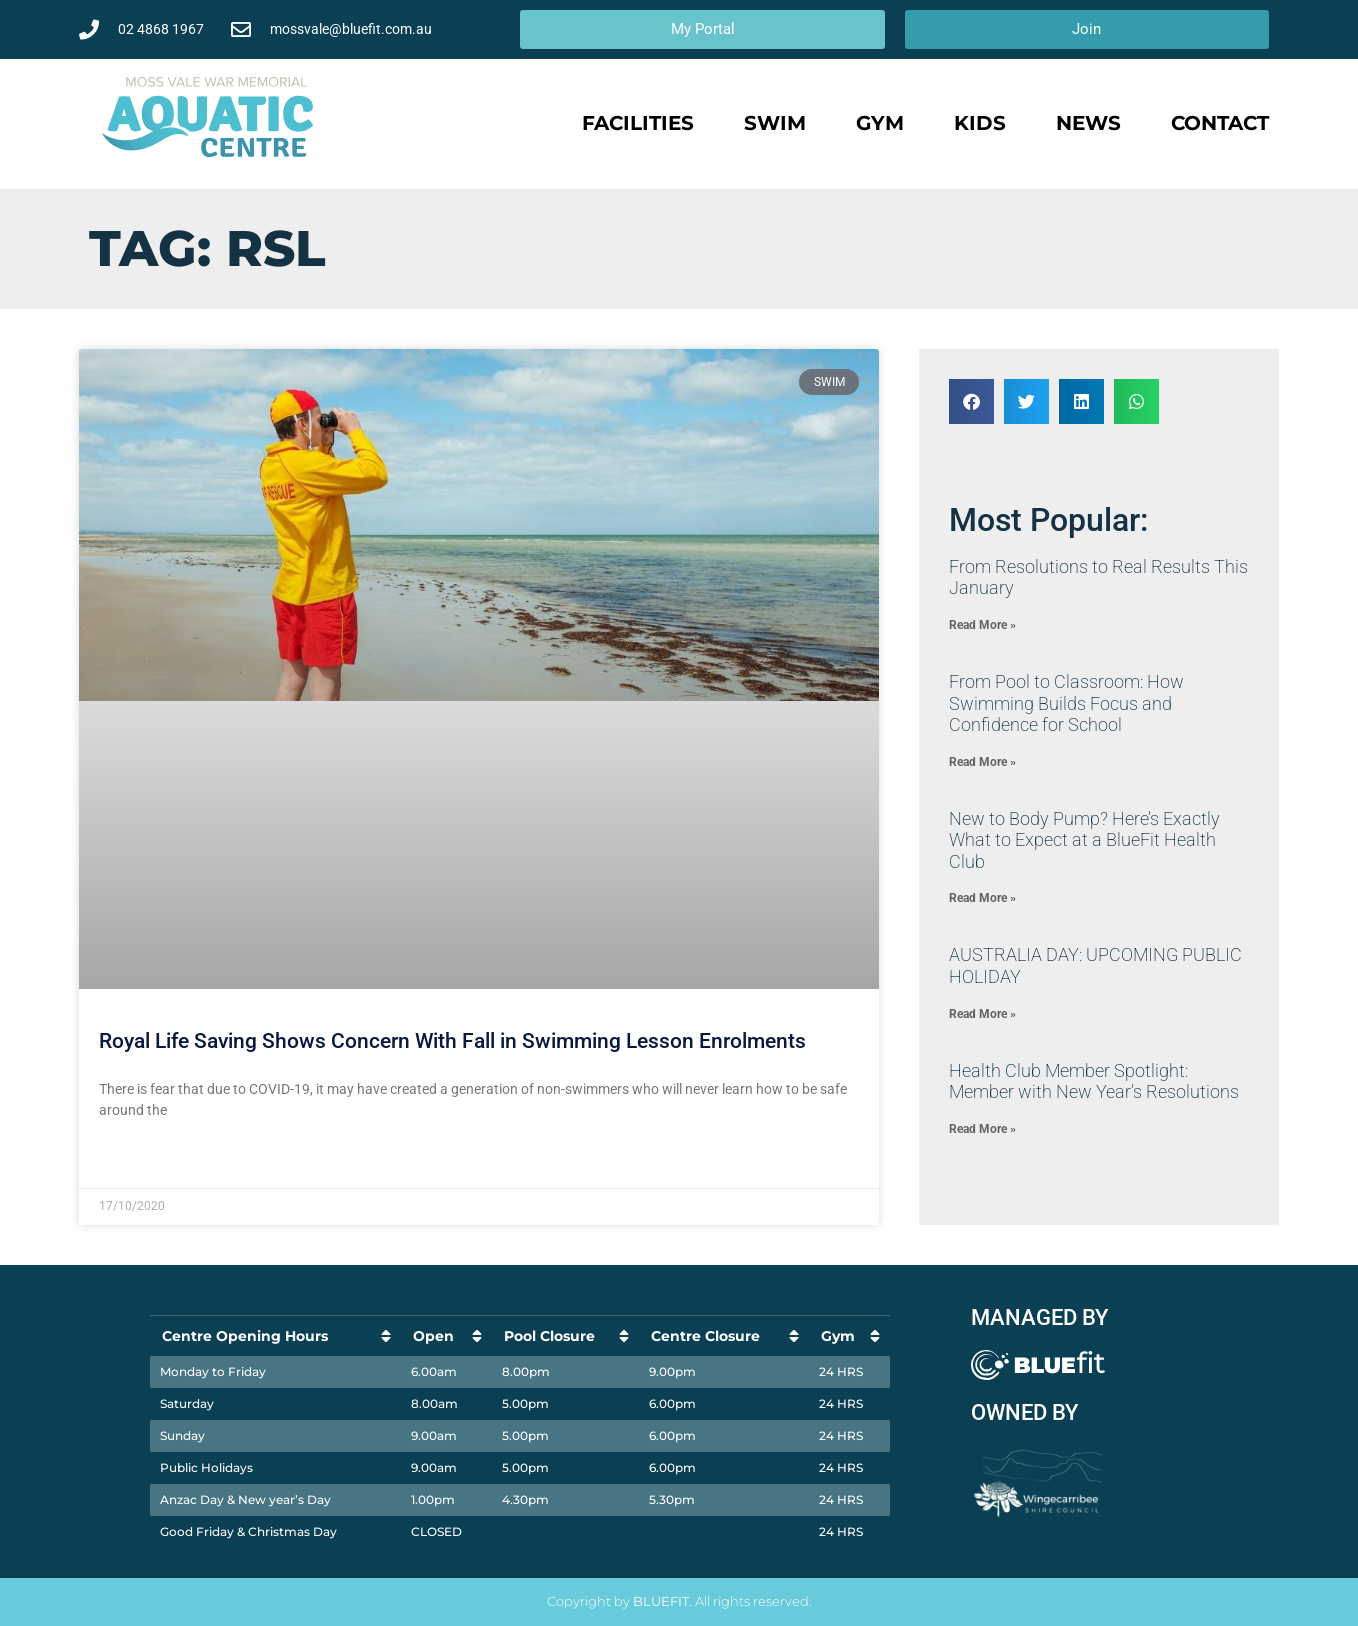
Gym (880, 123)
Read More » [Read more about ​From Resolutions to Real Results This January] (982, 625)
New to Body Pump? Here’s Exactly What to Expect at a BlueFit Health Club (1084, 840)
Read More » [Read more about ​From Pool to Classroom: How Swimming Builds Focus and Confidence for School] (982, 762)
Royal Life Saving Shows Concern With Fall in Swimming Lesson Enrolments (452, 1041)
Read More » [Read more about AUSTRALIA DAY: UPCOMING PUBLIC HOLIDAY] (982, 1014)
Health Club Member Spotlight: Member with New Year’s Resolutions (1094, 1081)
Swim (775, 123)
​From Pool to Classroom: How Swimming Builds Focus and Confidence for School (1066, 703)
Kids (980, 123)
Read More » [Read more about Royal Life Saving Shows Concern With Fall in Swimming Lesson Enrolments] (137, 1159)
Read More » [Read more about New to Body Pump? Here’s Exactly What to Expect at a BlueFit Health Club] (982, 898)
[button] (971, 401)
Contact (1220, 123)
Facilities (638, 123)
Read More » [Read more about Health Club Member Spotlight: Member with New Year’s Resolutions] (982, 1129)
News (1088, 123)
